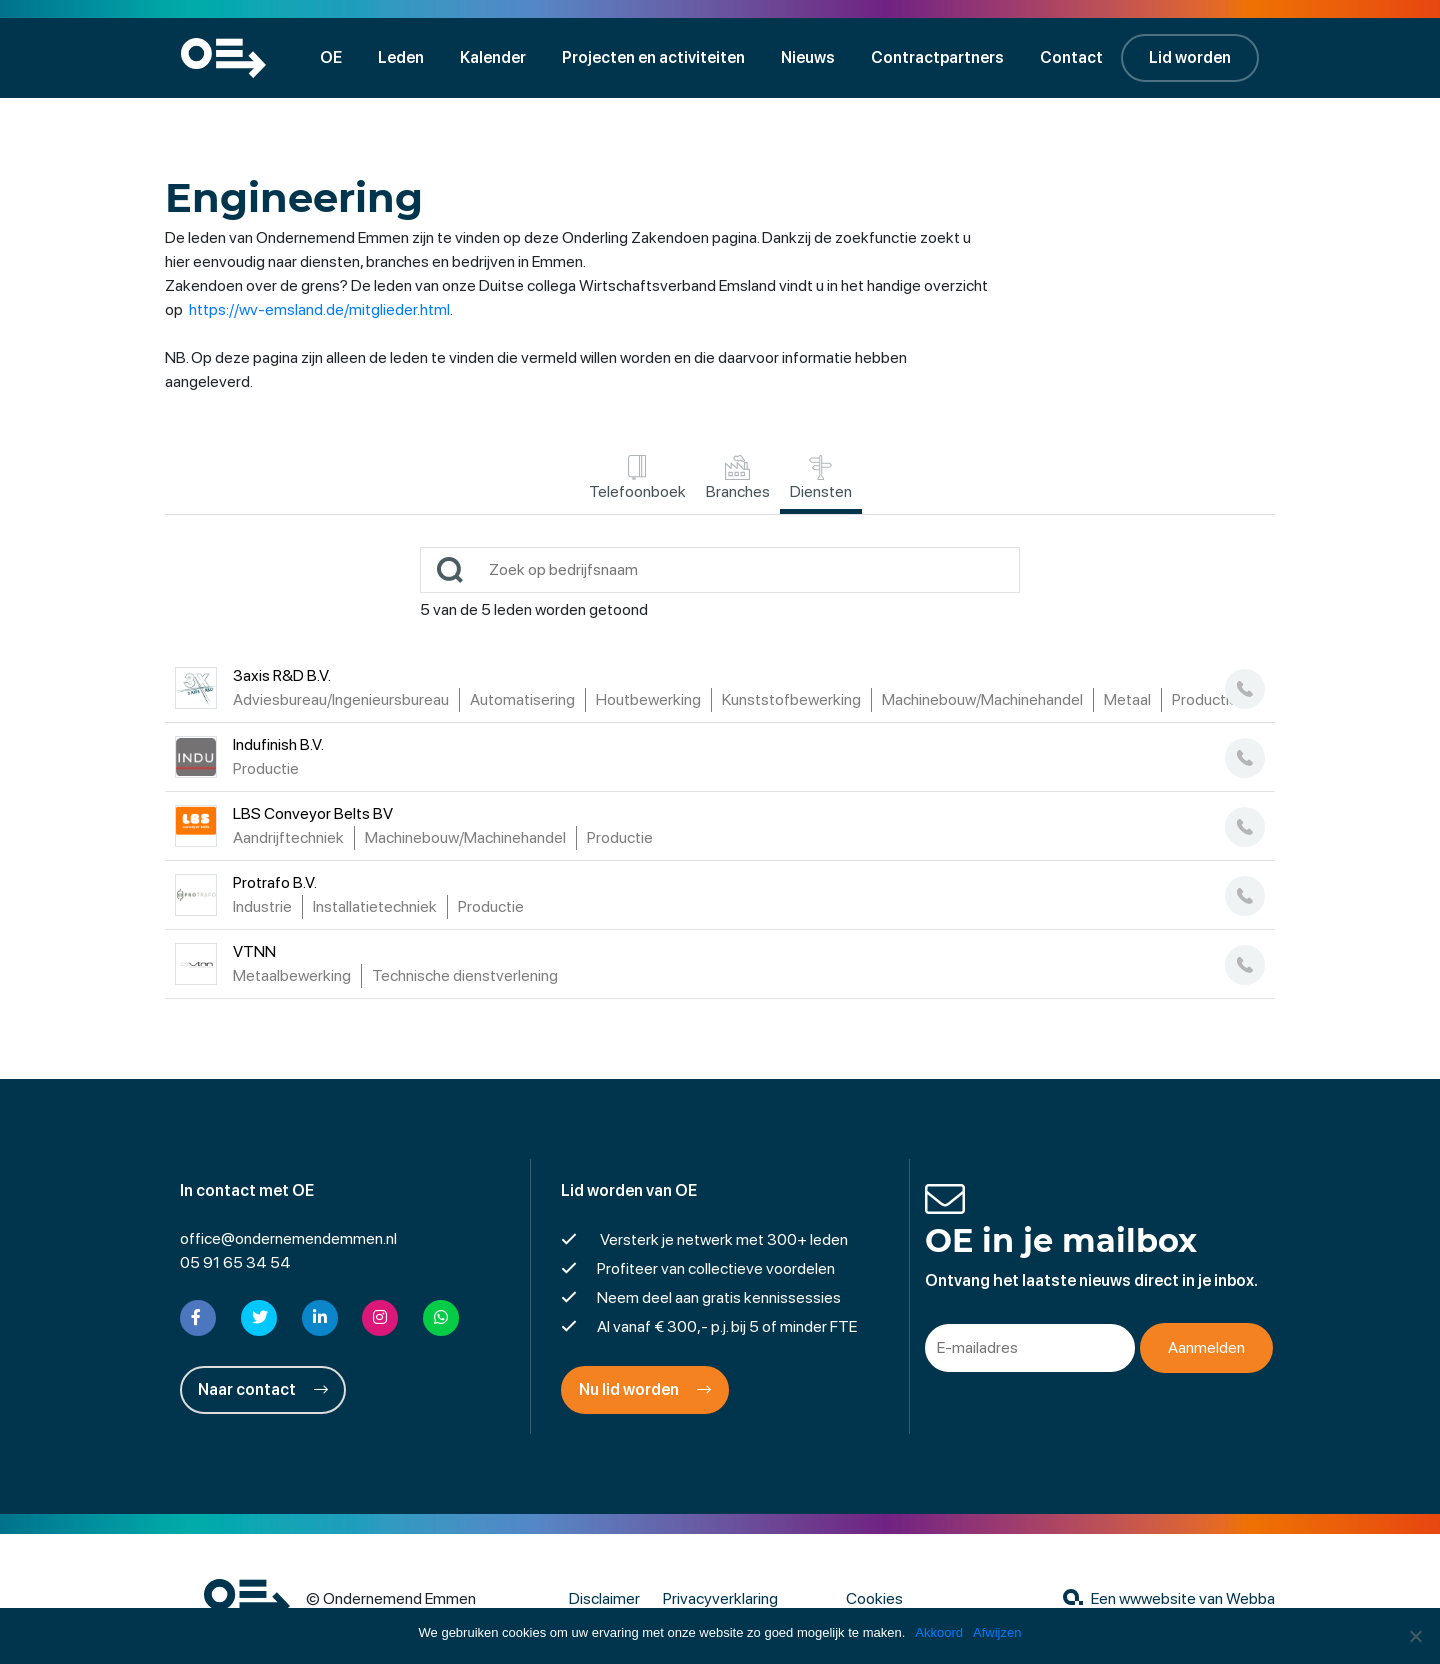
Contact (1071, 57)
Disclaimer (604, 1598)
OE (331, 57)
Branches (738, 478)
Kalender (493, 57)
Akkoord (939, 1632)
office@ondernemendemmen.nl (288, 1238)
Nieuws (808, 57)
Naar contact (263, 1389)
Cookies (874, 1598)
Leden (401, 57)
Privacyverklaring (720, 1598)
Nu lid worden (645, 1389)
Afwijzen (997, 1632)
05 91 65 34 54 (235, 1262)
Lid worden (1190, 57)
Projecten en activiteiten (653, 57)
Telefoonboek (637, 478)
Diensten (821, 478)
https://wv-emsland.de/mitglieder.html (319, 309)
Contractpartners (937, 57)
